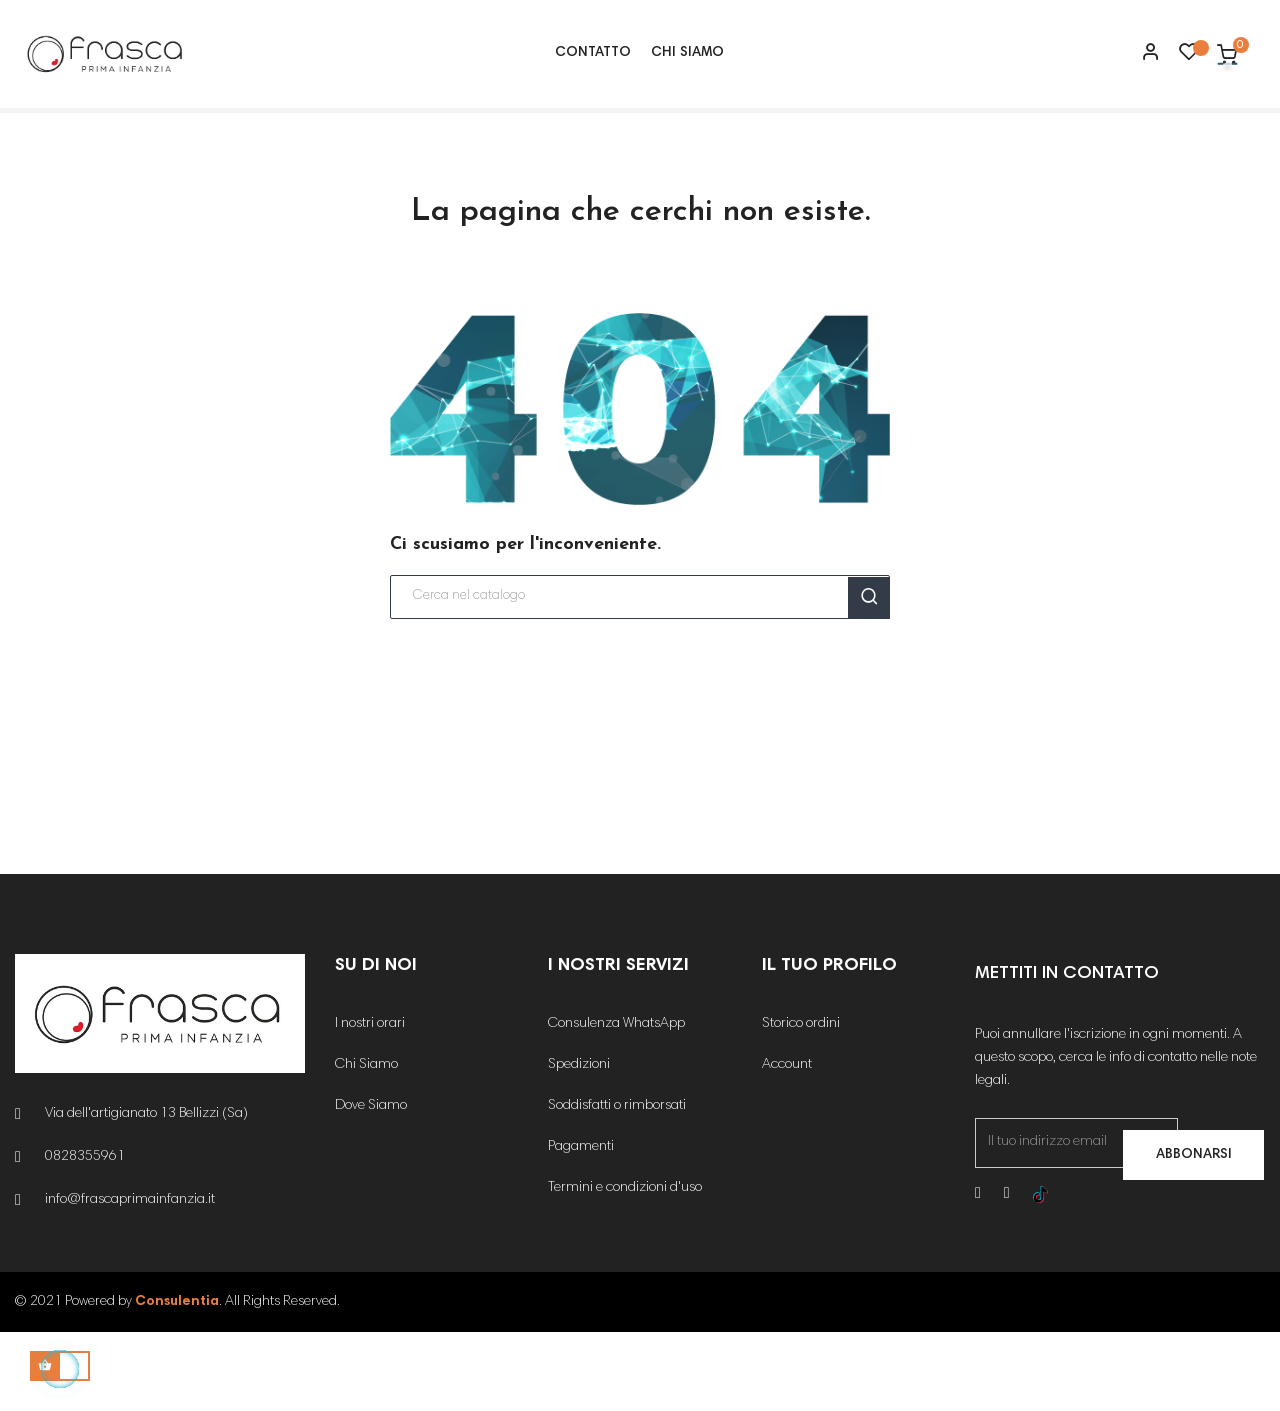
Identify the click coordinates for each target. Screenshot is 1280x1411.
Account (787, 1145)
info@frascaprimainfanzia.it (130, 1280)
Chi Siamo (366, 1145)
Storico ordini (801, 1104)
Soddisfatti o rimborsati (617, 1186)
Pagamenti (581, 1227)
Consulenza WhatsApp (616, 1104)
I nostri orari (370, 1104)
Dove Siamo (371, 1186)
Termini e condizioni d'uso (625, 1268)
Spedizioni (579, 1145)
